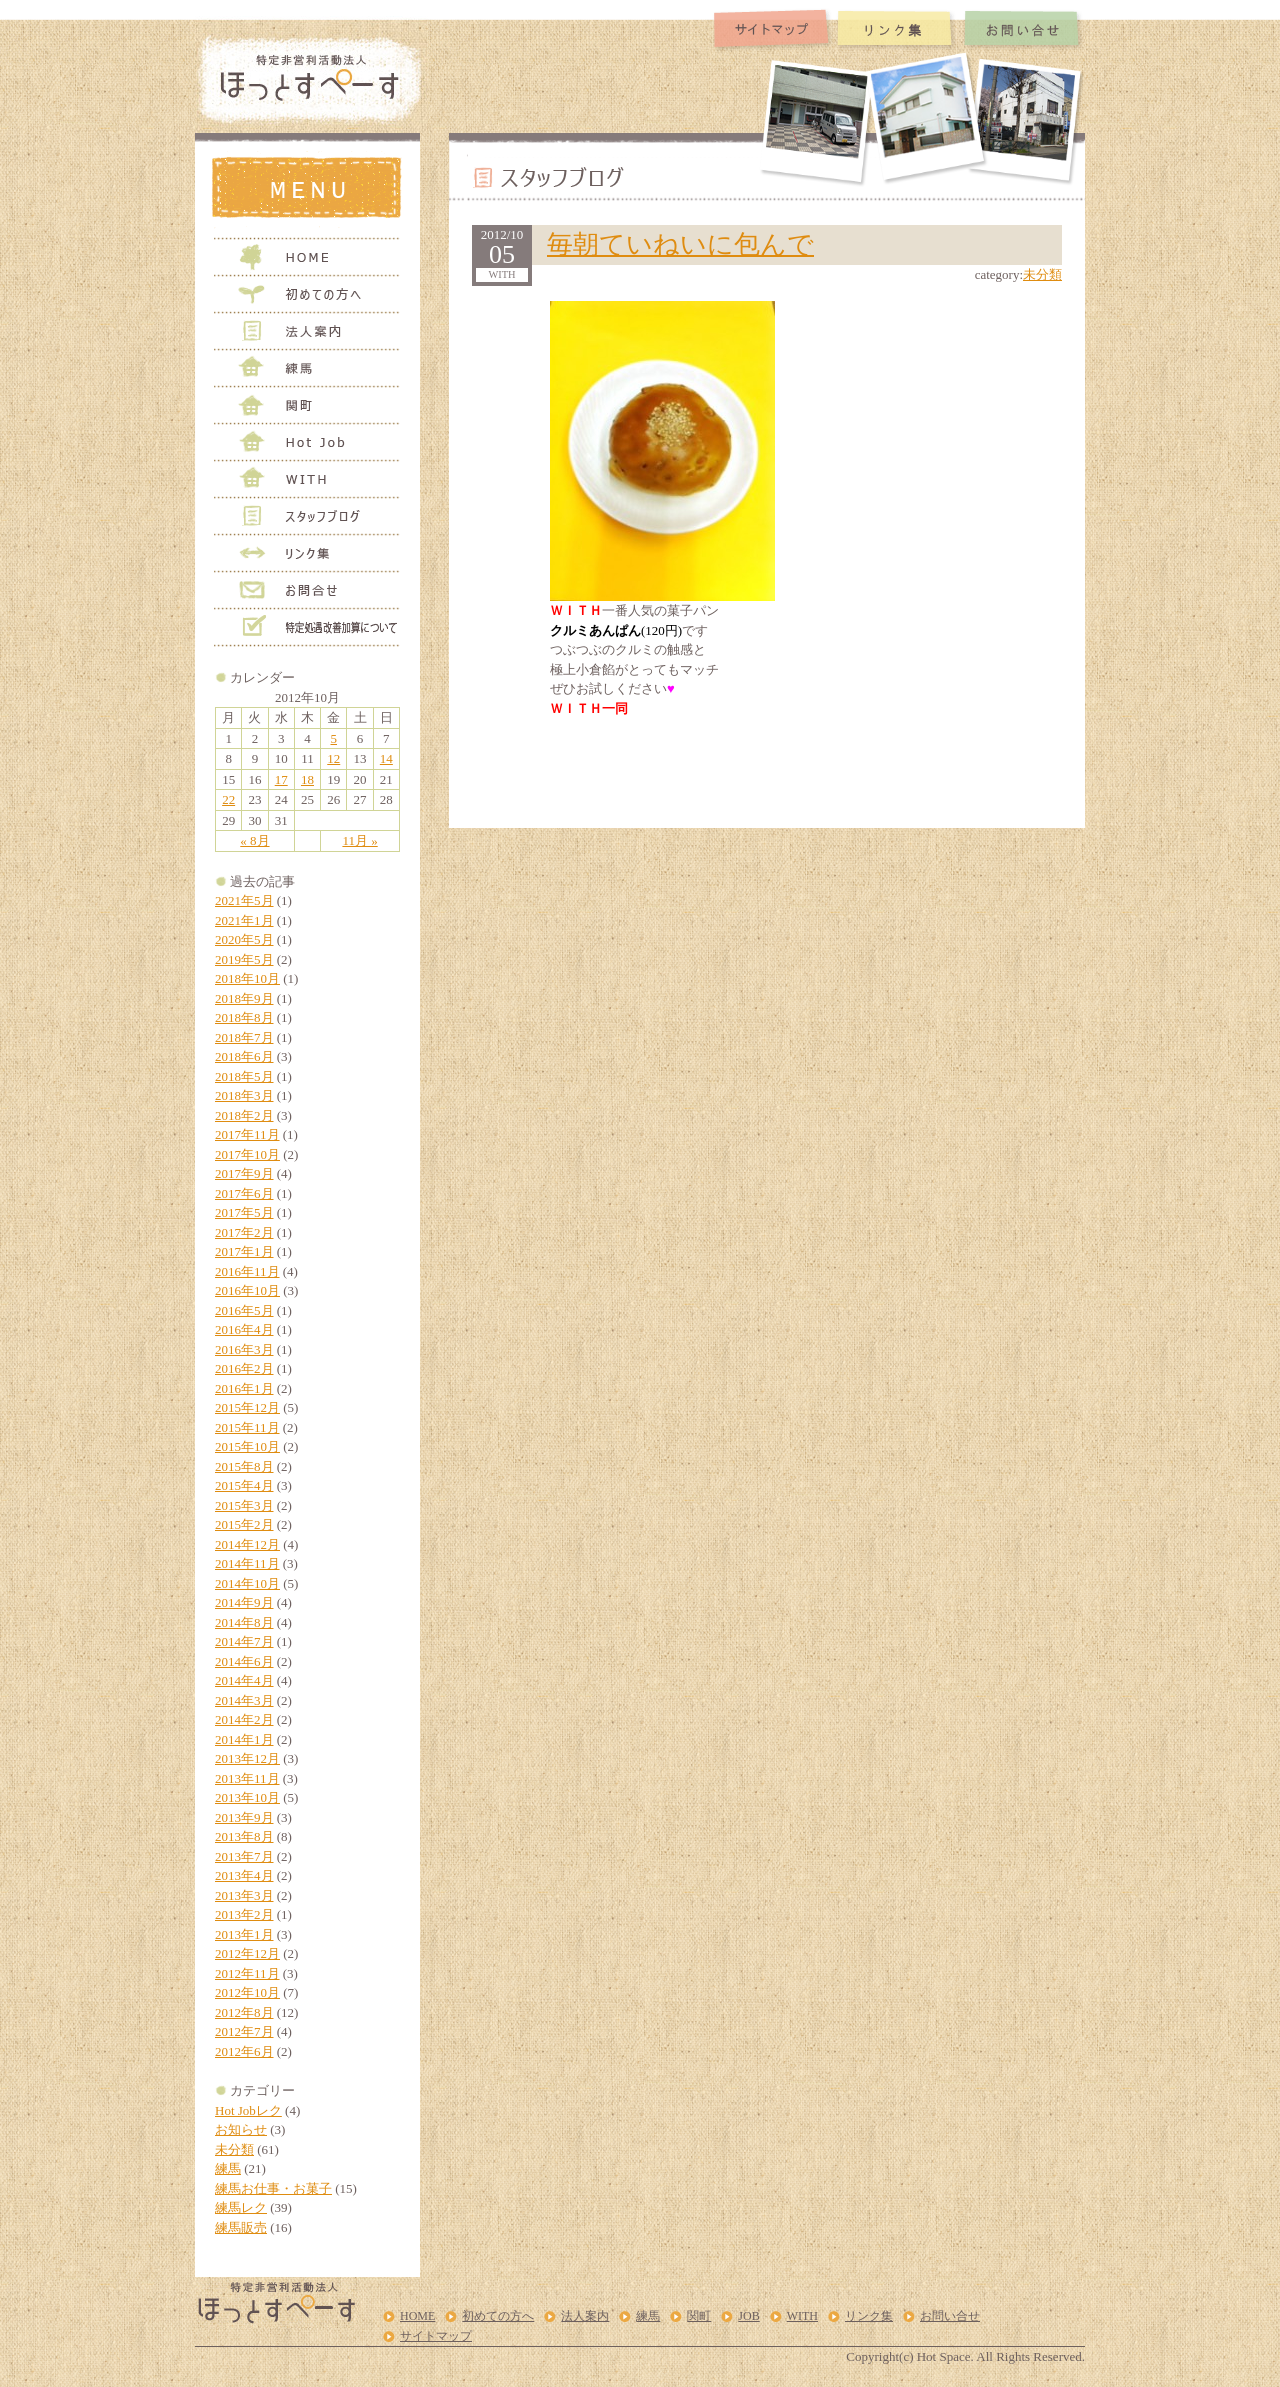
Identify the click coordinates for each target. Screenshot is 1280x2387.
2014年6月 (244, 1661)
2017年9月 (244, 1173)
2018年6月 (244, 1056)
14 (386, 758)
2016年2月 (244, 1368)
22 (228, 799)
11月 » (359, 840)
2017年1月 (244, 1251)
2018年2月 (244, 1115)
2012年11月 (247, 1973)
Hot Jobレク (248, 2110)
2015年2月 (244, 1524)
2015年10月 (247, 1446)
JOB (748, 2316)
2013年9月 (244, 1817)
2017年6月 (244, 1193)
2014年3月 (244, 1700)
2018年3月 (244, 1095)
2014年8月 (244, 1622)
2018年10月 (247, 978)
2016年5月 (244, 1310)
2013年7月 (244, 1856)
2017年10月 (247, 1154)
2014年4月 (244, 1680)
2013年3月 (244, 1895)
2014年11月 (247, 1563)
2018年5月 (244, 1076)
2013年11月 (247, 1778)
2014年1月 (244, 1739)
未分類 (234, 2149)
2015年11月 (247, 1427)
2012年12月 (247, 1953)
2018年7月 (244, 1037)
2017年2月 (244, 1232)
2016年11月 (247, 1271)
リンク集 (869, 2316)
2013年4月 (244, 1875)
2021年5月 (244, 900)
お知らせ (241, 2129)
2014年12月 (247, 1544)
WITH (802, 2316)
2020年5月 (244, 939)
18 (307, 779)
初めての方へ (498, 2316)
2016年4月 (244, 1329)
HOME (417, 2316)
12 (333, 758)
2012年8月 (244, 2012)
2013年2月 (244, 1914)
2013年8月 (244, 1836)
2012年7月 (244, 2031)
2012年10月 (247, 1992)
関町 (699, 2316)
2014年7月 (244, 1641)
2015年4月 (244, 1485)
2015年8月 (244, 1466)
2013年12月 (247, 1758)
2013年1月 (244, 1934)
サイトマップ (436, 2336)
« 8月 (254, 840)
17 (281, 779)
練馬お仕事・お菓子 (273, 2188)
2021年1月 (244, 920)
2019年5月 (244, 959)
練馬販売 (241, 2227)
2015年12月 (247, 1407)
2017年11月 (247, 1134)
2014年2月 (244, 1719)
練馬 (228, 2168)
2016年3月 (244, 1349)
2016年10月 (247, 1290)
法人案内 (585, 2316)
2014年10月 (247, 1583)
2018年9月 (244, 998)
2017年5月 (244, 1212)
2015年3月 (244, 1505)
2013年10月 (247, 1797)
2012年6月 (244, 2051)
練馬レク (241, 2207)
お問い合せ (950, 2316)
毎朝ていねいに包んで (680, 244)
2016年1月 (244, 1388)
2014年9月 (244, 1602)
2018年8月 (244, 1017)
